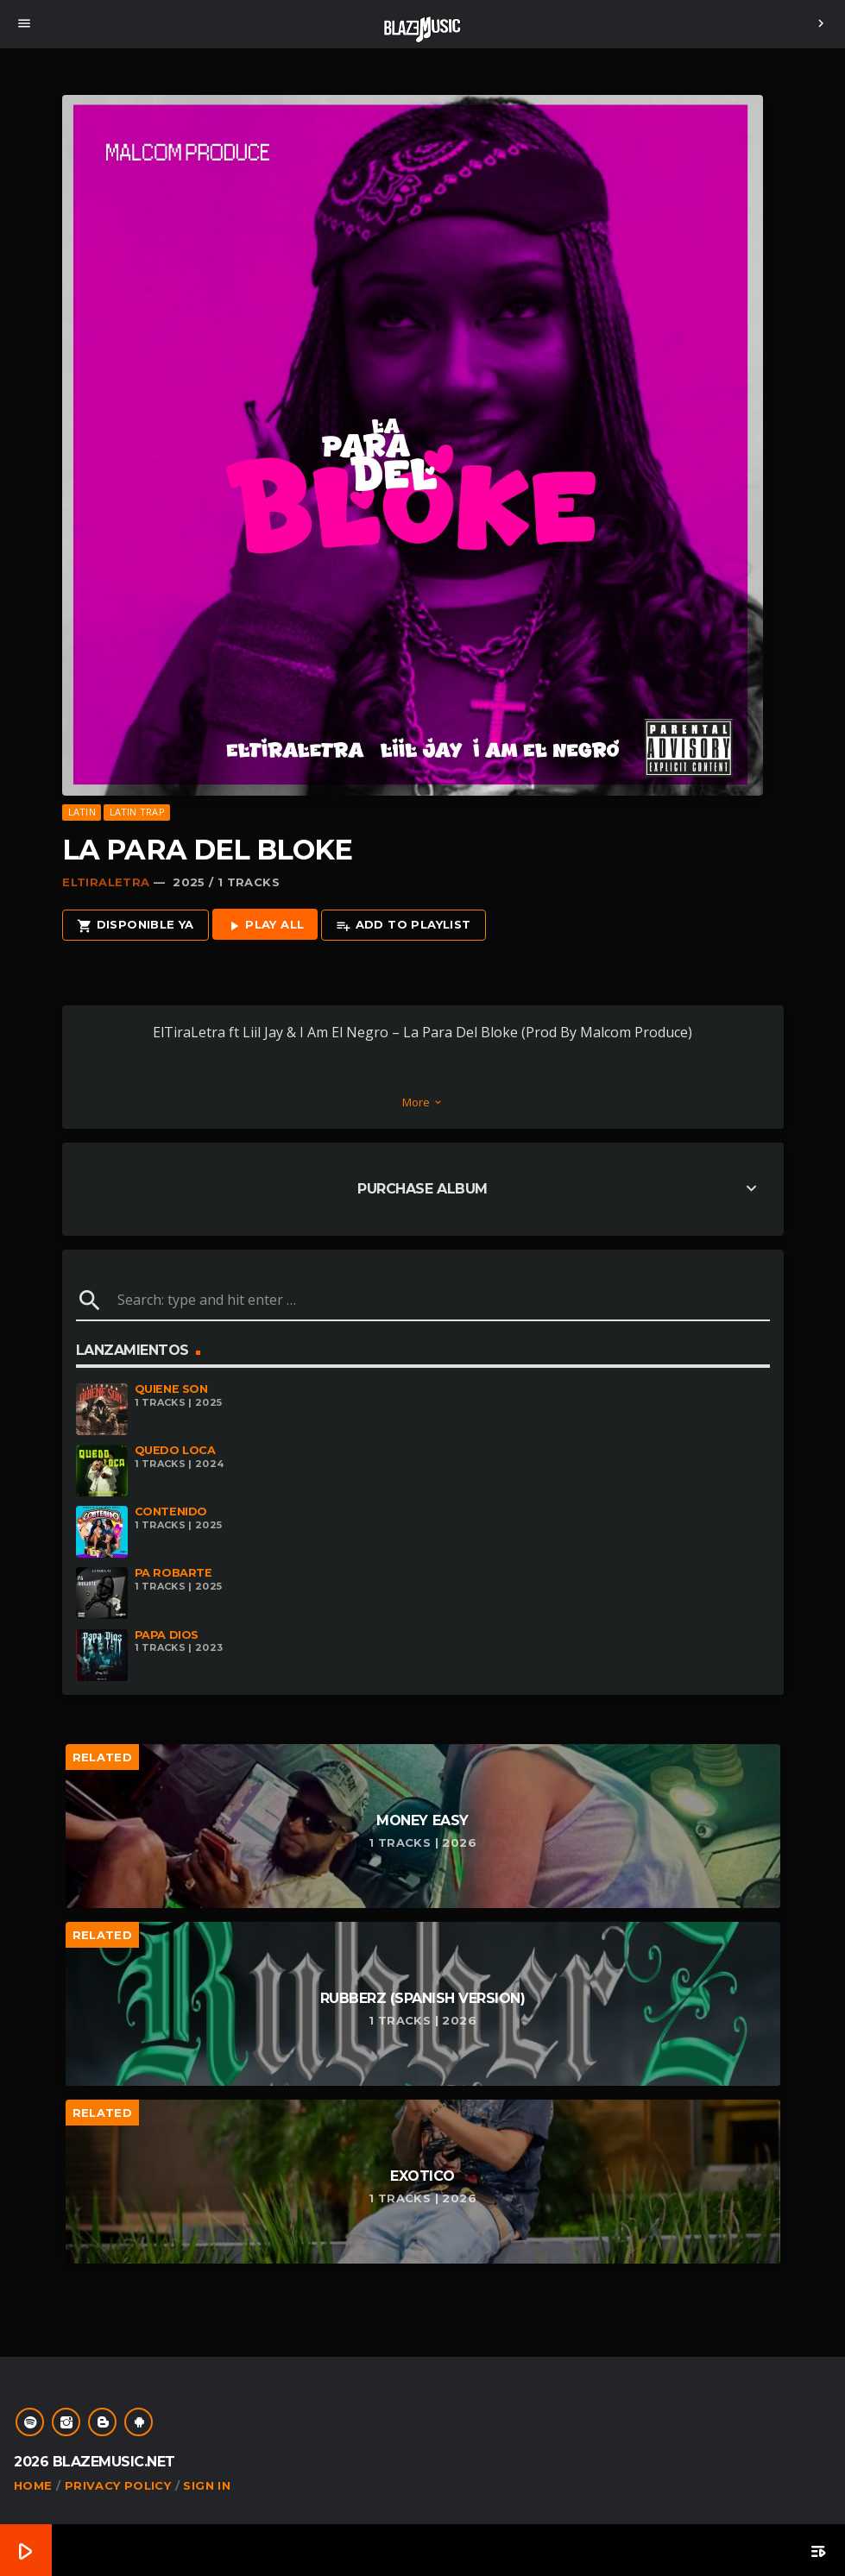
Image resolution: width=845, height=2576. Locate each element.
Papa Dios (167, 1634)
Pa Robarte (173, 1572)
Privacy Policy (118, 2485)
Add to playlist (403, 925)
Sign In (206, 2485)
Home (33, 2485)
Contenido (171, 1511)
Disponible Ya (135, 925)
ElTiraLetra (105, 882)
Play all (265, 925)
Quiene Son (171, 1388)
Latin (82, 811)
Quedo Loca (175, 1450)
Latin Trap (137, 811)
